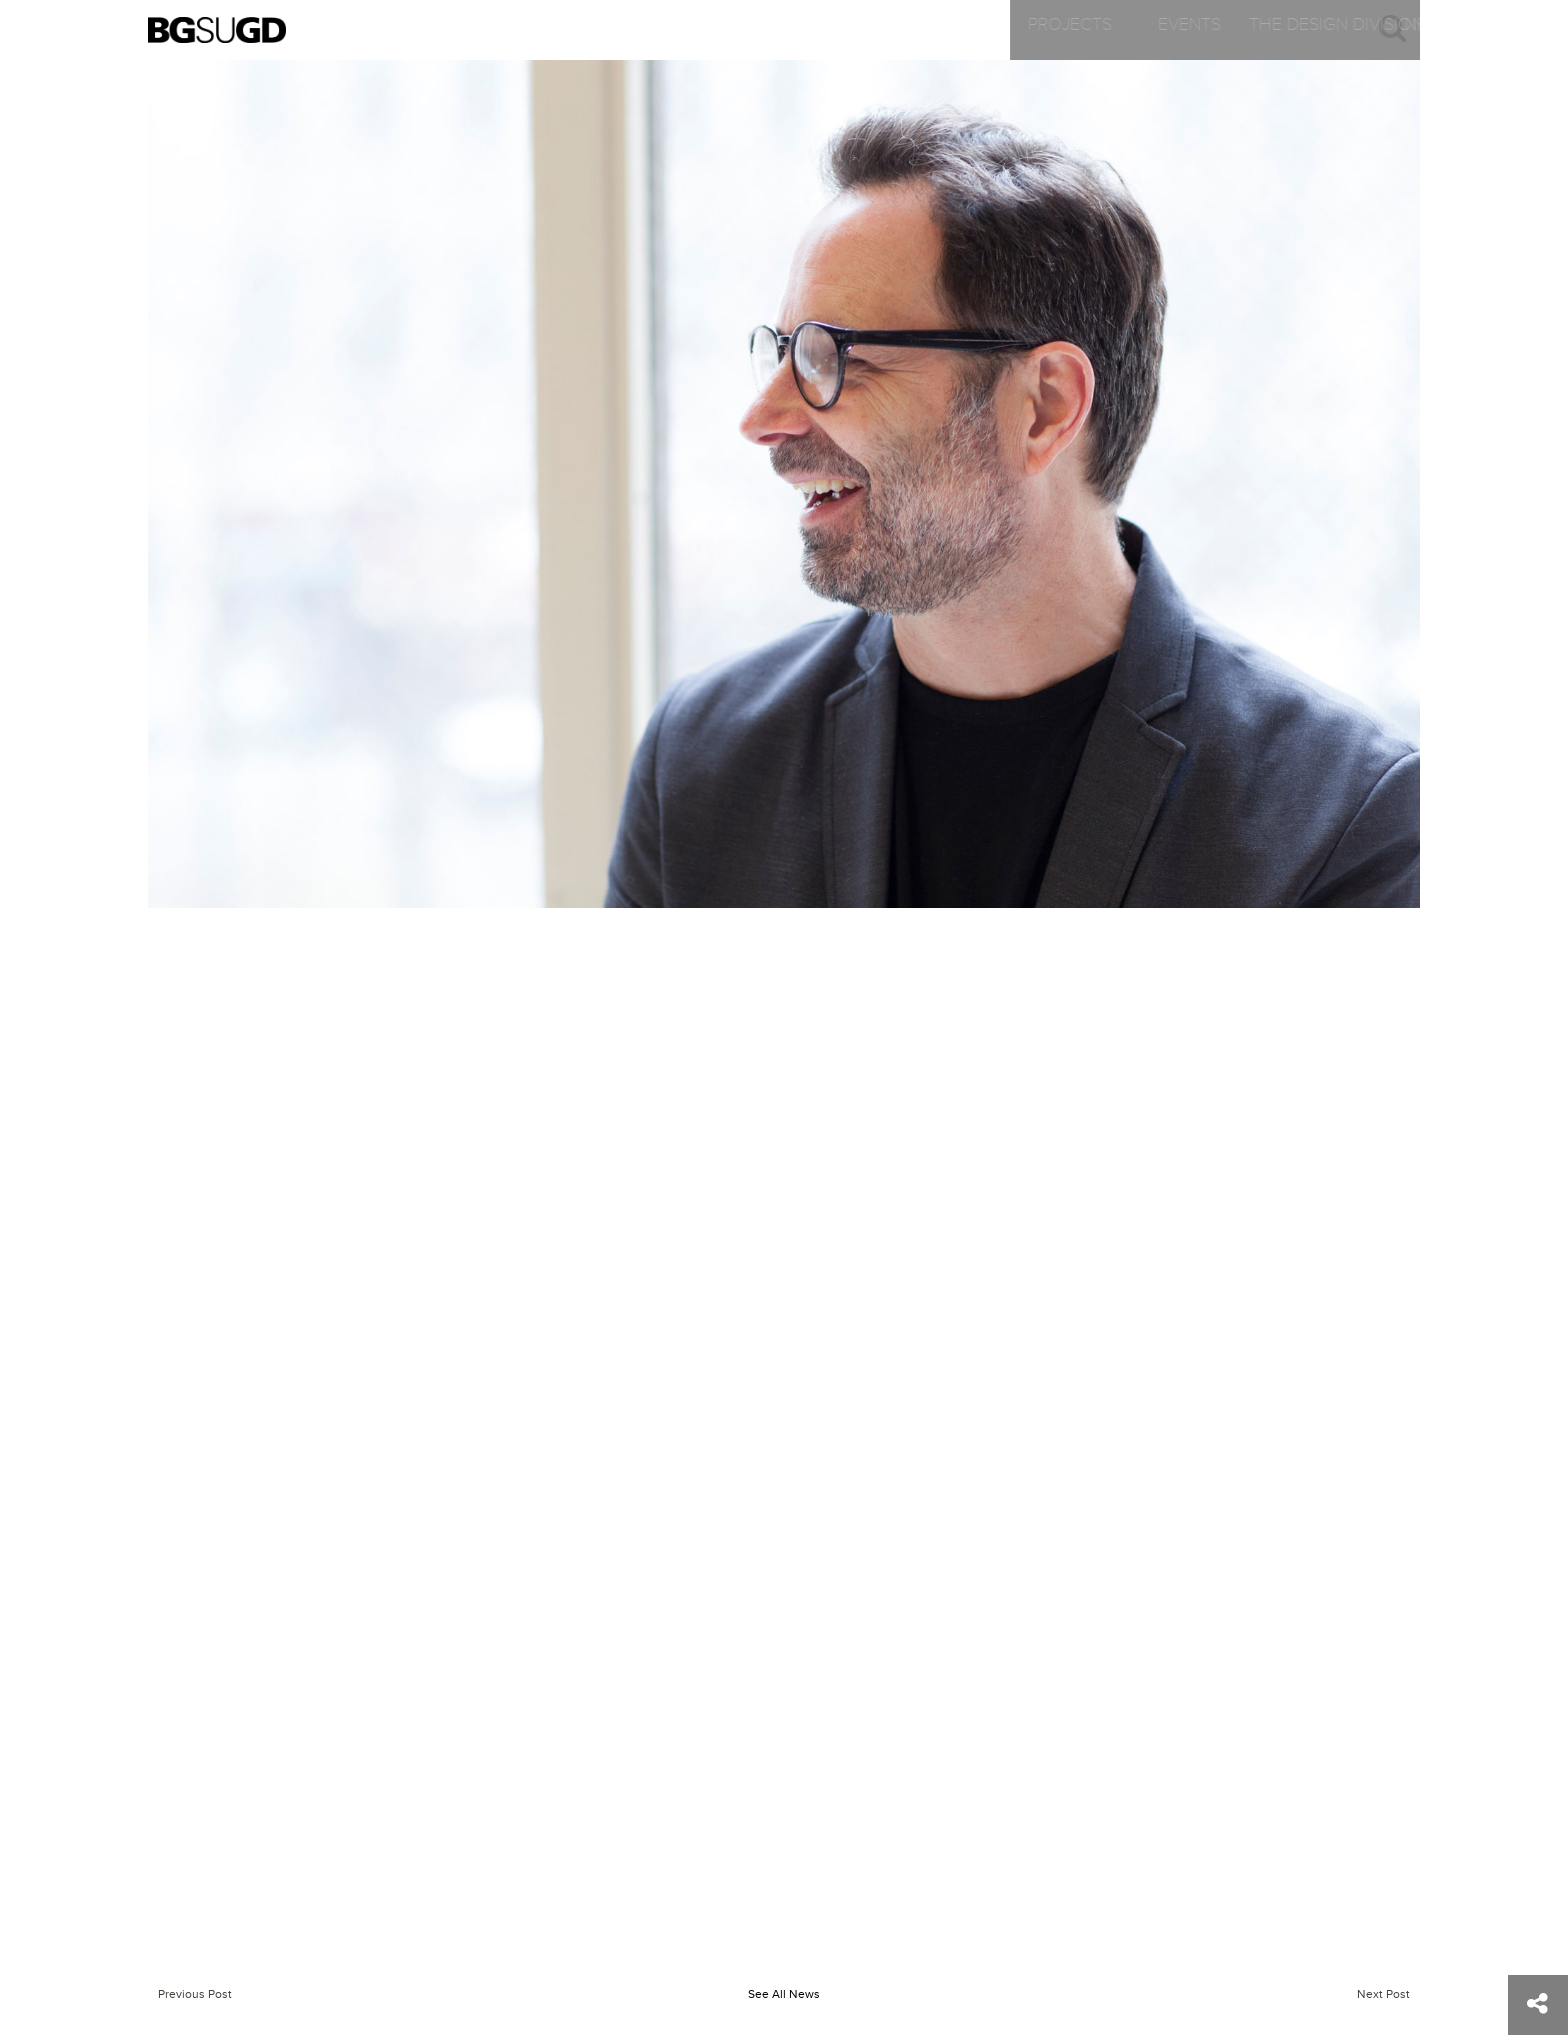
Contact (1257, 29)
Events (620, 29)
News (1044, 29)
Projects (407, 29)
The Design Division (832, 29)
